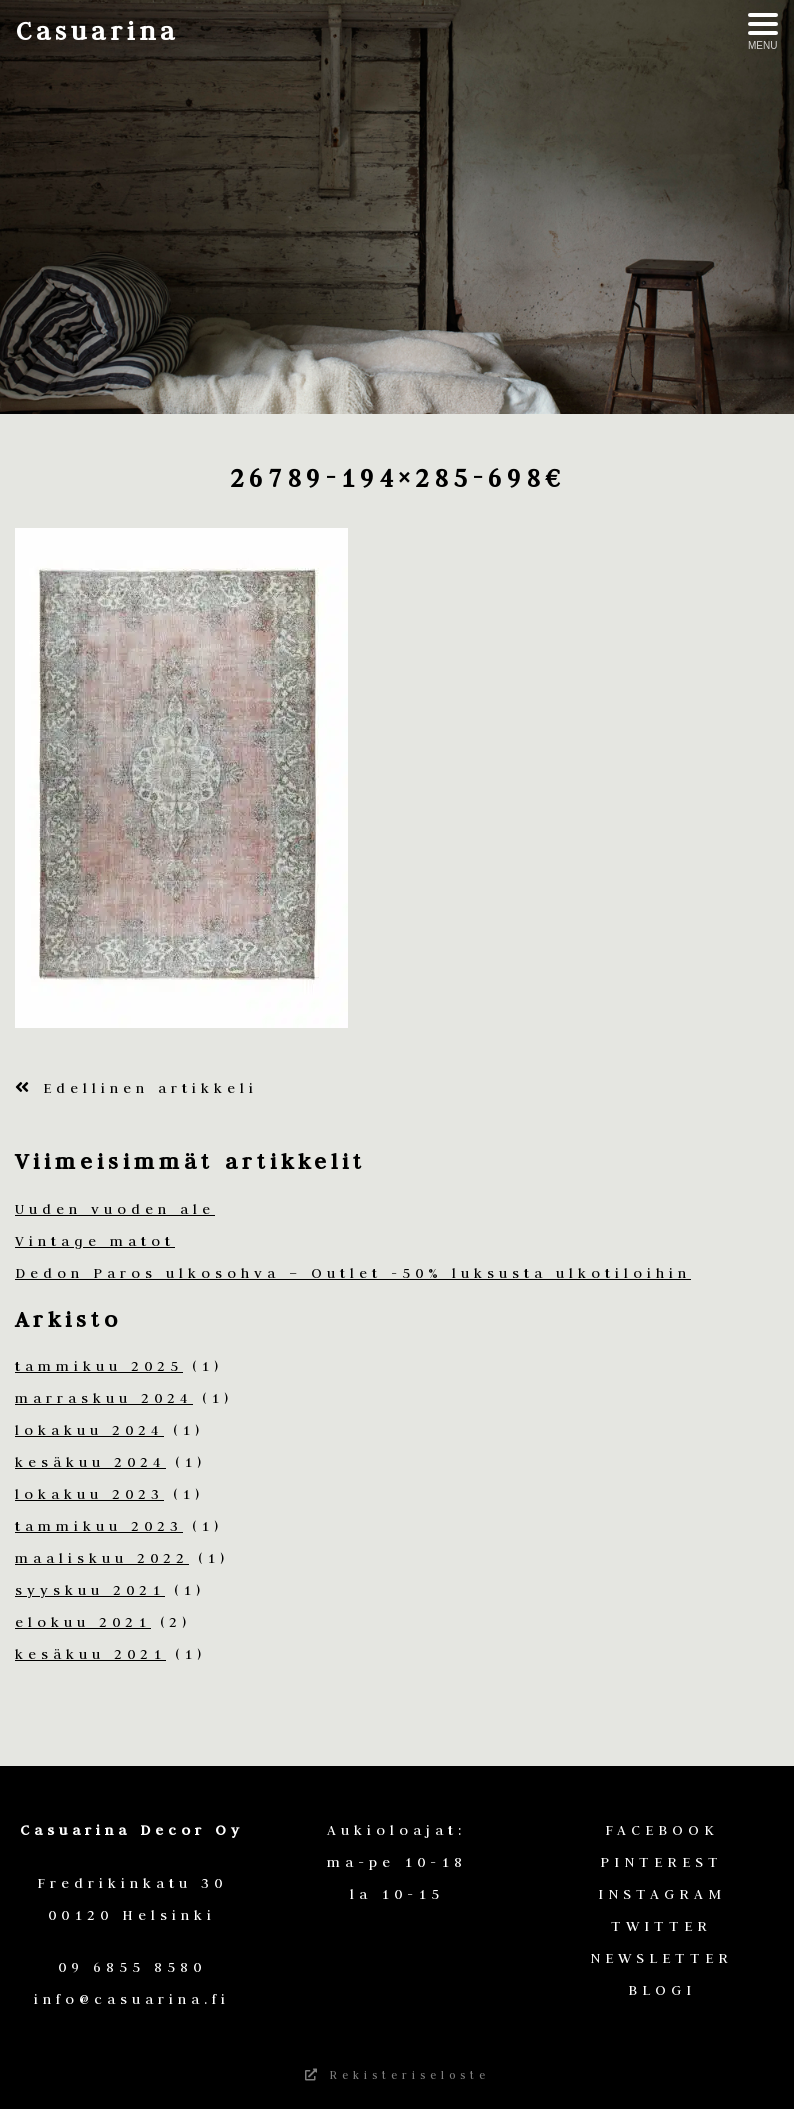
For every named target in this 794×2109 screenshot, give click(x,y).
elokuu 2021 (83, 1622)
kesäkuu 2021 (90, 1654)
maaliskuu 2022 (102, 1558)
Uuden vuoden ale (115, 1209)
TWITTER (661, 1926)
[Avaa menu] (763, 32)
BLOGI (662, 1990)
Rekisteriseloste (397, 2075)
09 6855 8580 (132, 1967)
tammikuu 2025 (99, 1366)
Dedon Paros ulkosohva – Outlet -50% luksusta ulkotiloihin (353, 1273)
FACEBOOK (662, 1830)
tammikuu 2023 (99, 1526)
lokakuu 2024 (89, 1430)
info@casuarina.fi (132, 1999)
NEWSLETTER (661, 1958)
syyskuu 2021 (90, 1590)
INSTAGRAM (662, 1894)
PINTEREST (661, 1862)
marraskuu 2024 (104, 1398)
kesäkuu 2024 (90, 1462)
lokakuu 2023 (89, 1494)
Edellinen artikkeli (136, 1088)
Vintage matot (95, 1241)
